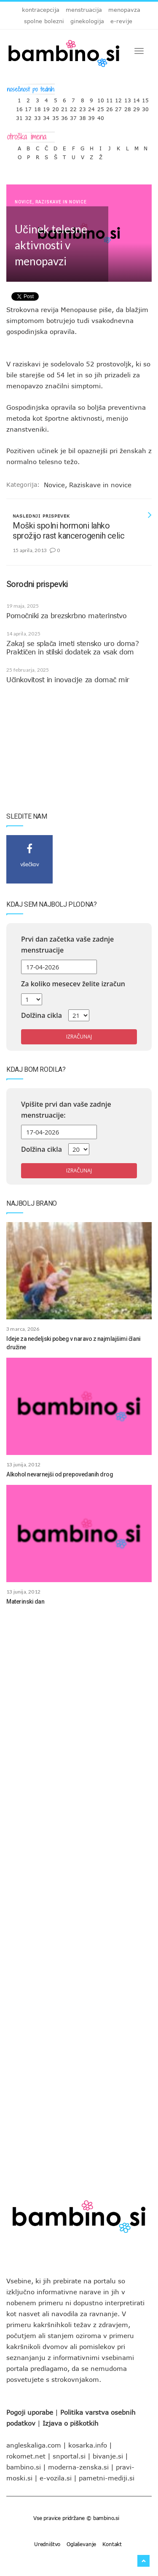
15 (145, 98)
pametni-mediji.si (106, 2478)
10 (100, 98)
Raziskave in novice (61, 202)
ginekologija (87, 21)
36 (64, 116)
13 (127, 98)
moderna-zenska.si (78, 2467)
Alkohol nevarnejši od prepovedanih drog (59, 1474)
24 (91, 107)
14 (136, 98)
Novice (23, 202)
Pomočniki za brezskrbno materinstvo (66, 615)
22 (73, 107)
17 (28, 107)
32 (28, 116)
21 (64, 107)
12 (118, 98)
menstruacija (84, 9)
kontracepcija (40, 9)
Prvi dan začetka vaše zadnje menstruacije (67, 944)
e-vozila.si (56, 2478)
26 (109, 107)
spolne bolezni (44, 21)
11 (109, 98)
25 (100, 107)
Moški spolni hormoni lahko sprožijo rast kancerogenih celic (68, 531)
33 (37, 116)
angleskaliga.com (33, 2445)
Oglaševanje (81, 2544)
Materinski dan (25, 1601)
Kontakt (112, 2544)
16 (19, 107)
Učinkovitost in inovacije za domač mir (67, 679)
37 (73, 116)
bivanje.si (108, 2456)
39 (91, 116)
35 (55, 116)
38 (82, 116)
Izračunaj (79, 1036)
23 (82, 107)
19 (46, 107)
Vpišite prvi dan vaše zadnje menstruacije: (66, 1110)
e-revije (121, 21)
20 (55, 107)
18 (37, 107)
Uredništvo (47, 2544)
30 (145, 107)
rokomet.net (26, 2456)
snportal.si (69, 2456)
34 (46, 116)
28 (127, 107)
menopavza (124, 9)
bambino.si (23, 2467)
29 (136, 107)
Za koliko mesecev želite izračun (73, 983)
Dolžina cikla (41, 1015)
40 (100, 116)
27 (118, 107)
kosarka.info (87, 2445)
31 (19, 116)
